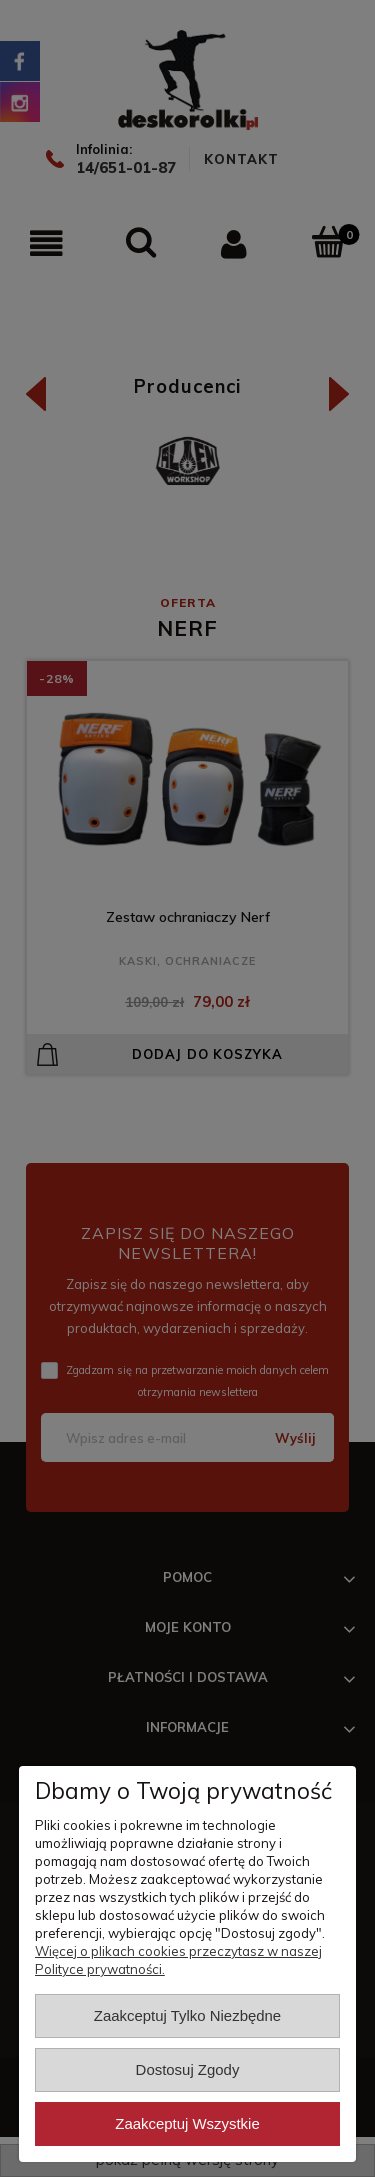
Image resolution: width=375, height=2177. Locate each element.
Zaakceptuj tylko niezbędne (187, 2015)
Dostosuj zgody (188, 2069)
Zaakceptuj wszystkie (187, 2123)
